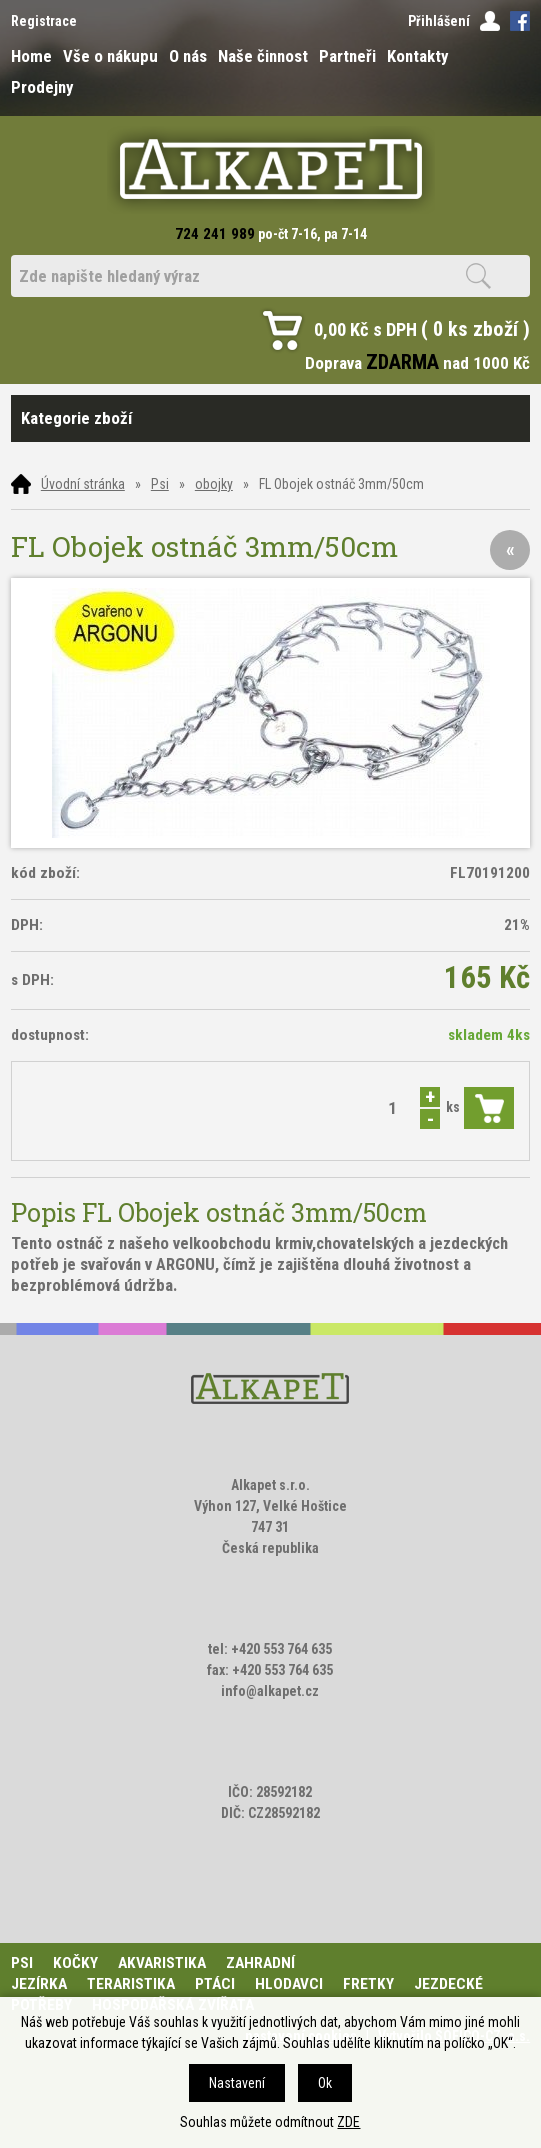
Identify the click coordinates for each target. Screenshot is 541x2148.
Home (31, 56)
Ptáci (215, 1984)
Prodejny (42, 87)
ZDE (348, 2122)
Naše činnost (263, 56)
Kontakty (417, 56)
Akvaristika (162, 1963)
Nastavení (237, 2083)
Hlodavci (289, 1984)
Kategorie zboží (270, 418)
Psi (160, 484)
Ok (325, 2083)
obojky (214, 484)
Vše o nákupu (110, 56)
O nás (188, 56)
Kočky (75, 1963)
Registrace (44, 21)
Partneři (347, 56)
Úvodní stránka (83, 484)
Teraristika (131, 1984)
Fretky (368, 1984)
